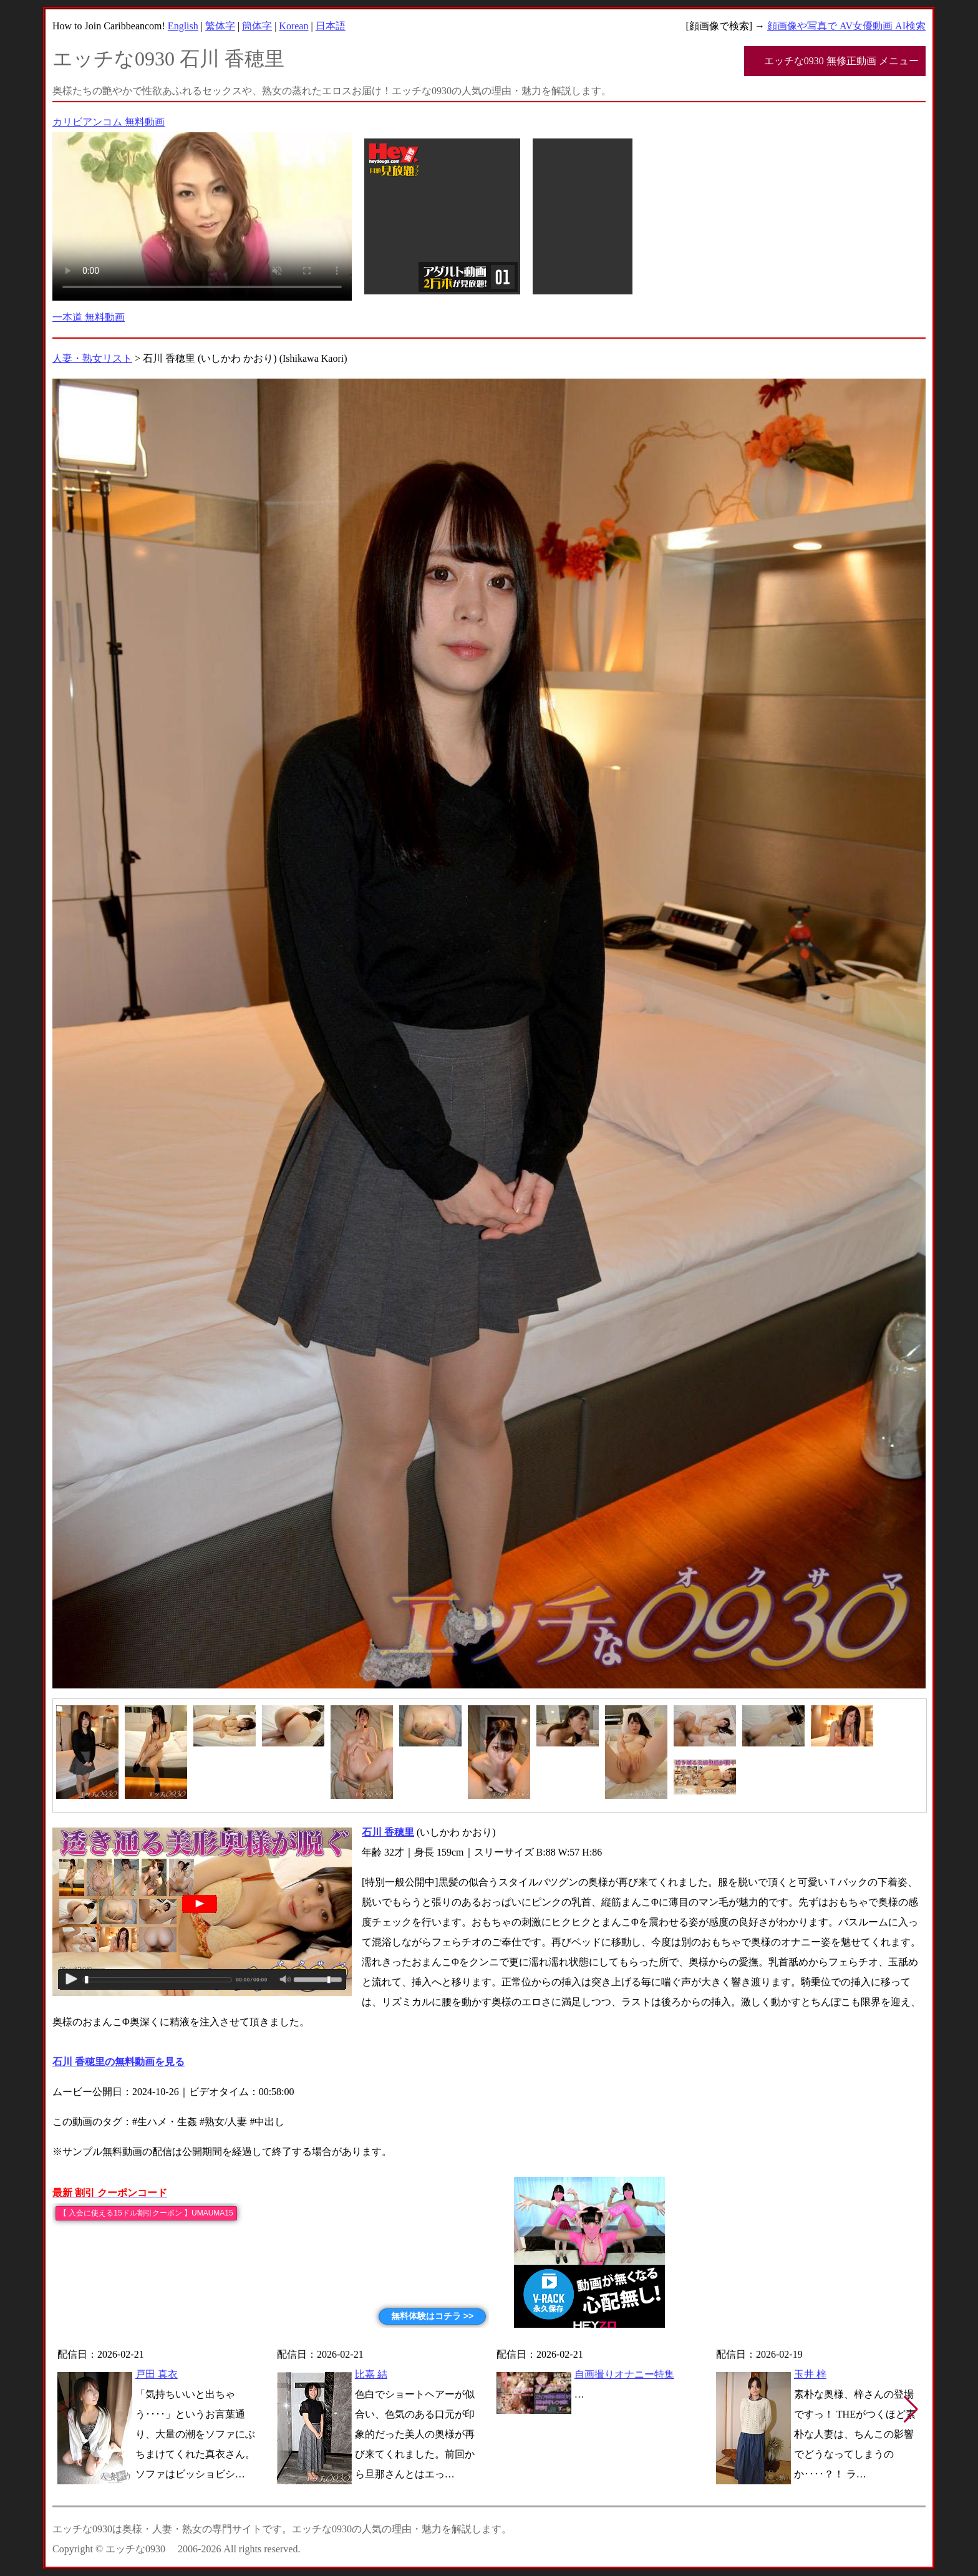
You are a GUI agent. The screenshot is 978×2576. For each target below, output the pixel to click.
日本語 (331, 26)
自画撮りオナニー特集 (624, 2374)
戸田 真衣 (156, 2374)
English (183, 26)
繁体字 (220, 26)
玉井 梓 (810, 2374)
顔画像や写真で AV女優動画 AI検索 (846, 26)
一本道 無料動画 (88, 317)
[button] (911, 2409)
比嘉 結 (371, 2374)
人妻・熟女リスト (92, 358)
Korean (293, 26)
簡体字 (257, 26)
